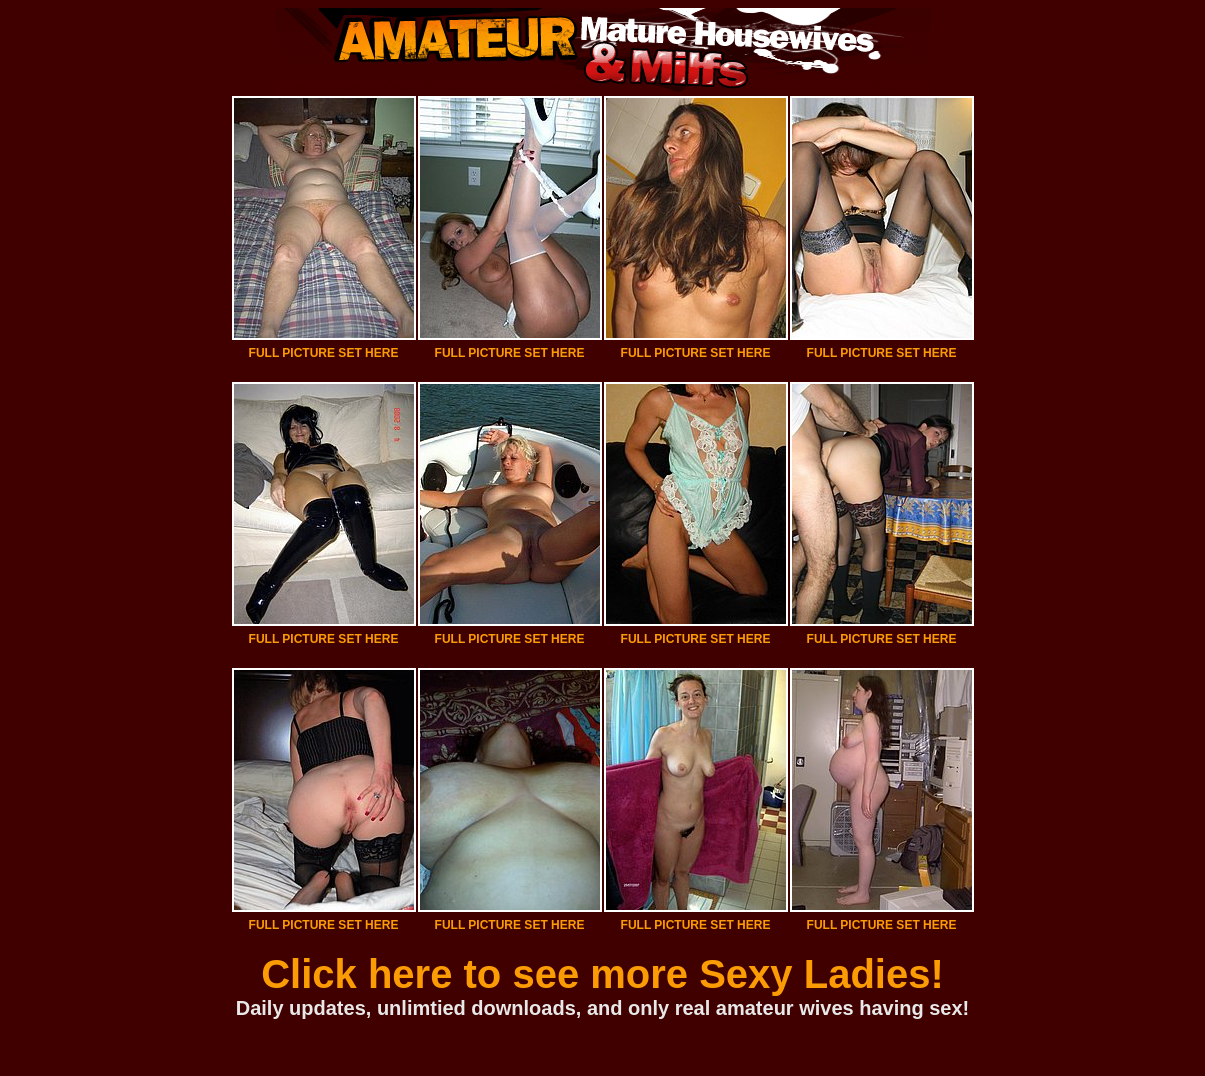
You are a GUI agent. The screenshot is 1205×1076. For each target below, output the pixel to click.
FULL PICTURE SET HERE (324, 353)
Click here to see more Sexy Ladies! (602, 974)
